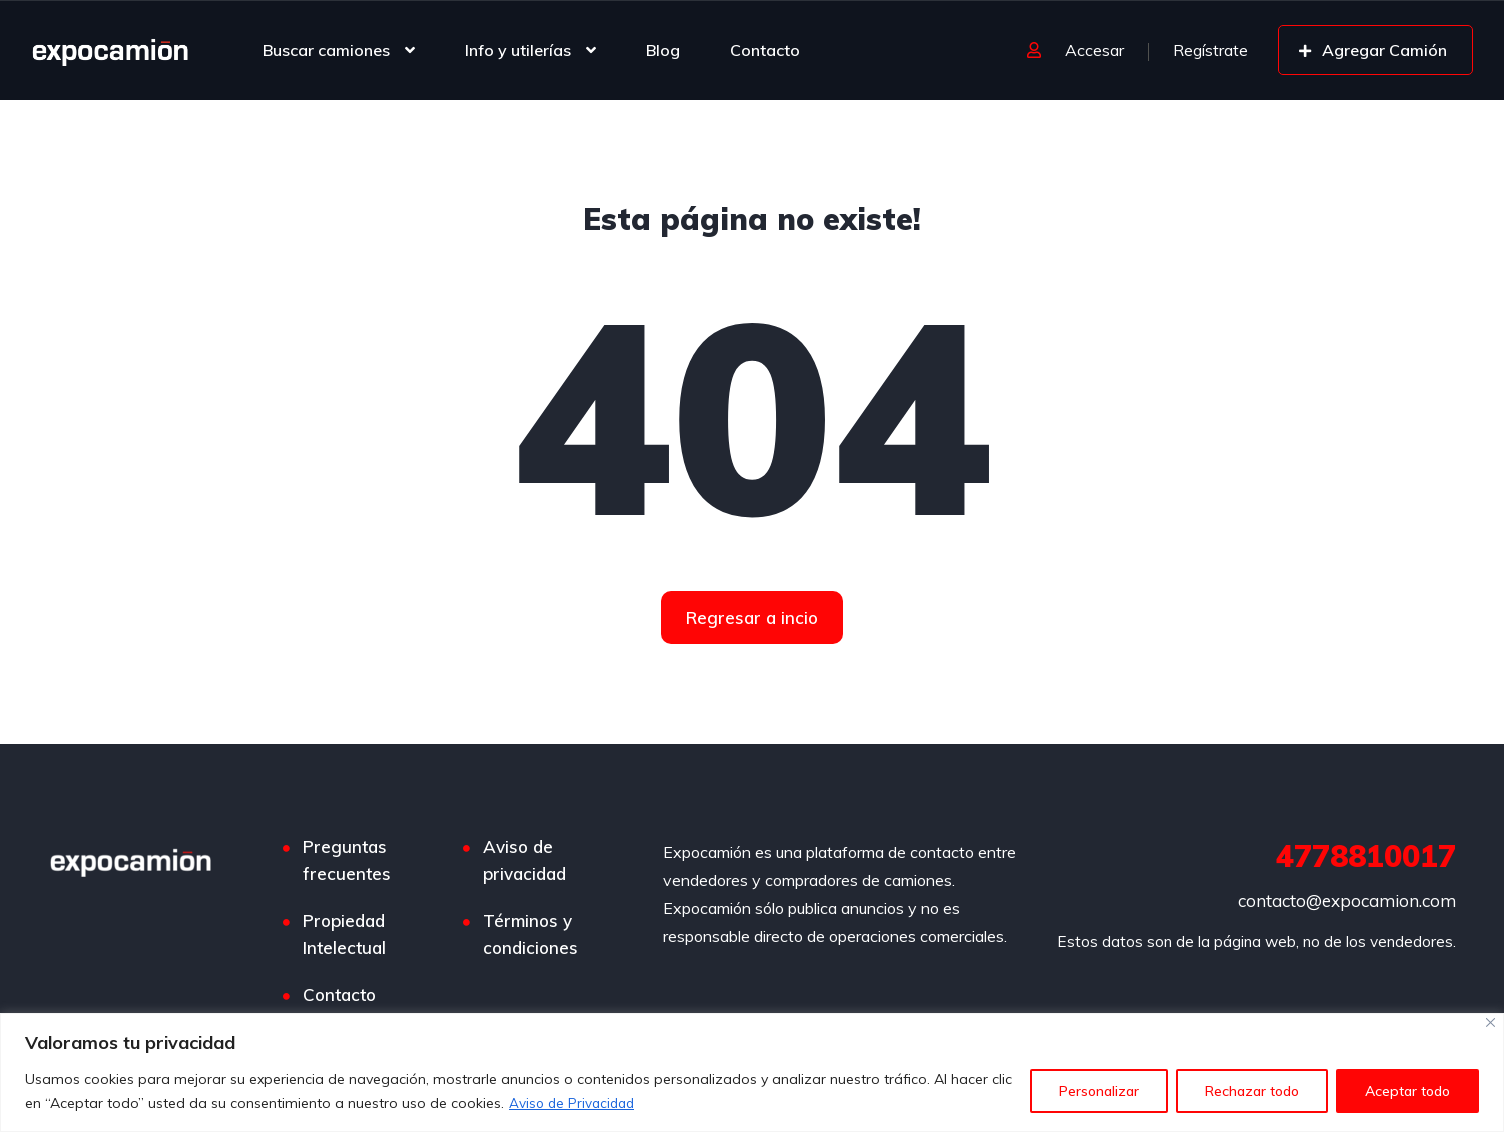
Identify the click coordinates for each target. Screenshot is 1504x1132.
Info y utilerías (518, 50)
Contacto (765, 50)
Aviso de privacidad (524, 860)
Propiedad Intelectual (344, 934)
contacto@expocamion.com (1347, 900)
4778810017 (1366, 856)
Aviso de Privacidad (574, 1103)
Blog (663, 50)
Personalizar (1099, 1091)
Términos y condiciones (530, 934)
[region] (752, 1072)
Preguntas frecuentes (347, 860)
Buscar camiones (326, 50)
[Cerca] (1490, 1022)
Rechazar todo (1252, 1091)
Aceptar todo (1407, 1091)
